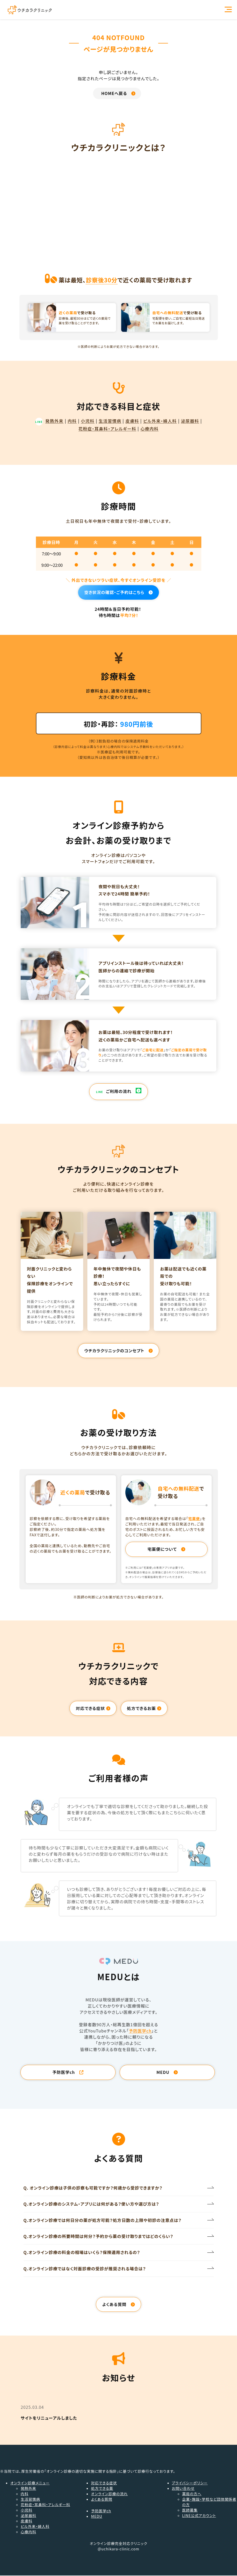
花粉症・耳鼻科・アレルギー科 (107, 428)
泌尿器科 (190, 421)
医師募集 (190, 2510)
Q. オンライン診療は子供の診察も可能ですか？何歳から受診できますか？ (93, 2188)
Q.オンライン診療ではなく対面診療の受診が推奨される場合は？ (85, 2269)
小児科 (88, 421)
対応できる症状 (104, 2483)
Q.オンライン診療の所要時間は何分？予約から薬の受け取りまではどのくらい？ (98, 2237)
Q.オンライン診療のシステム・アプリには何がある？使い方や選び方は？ (91, 2204)
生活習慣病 (110, 421)
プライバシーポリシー (190, 2483)
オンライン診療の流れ (109, 2494)
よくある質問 (101, 2499)
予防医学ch (140, 2031)
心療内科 (149, 428)
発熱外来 (49, 421)
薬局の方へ (192, 2494)
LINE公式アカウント (199, 2516)
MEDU (96, 2516)
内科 (72, 421)
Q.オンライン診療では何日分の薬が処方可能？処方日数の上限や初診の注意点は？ (103, 2221)
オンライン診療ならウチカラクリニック (30, 9)
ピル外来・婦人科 (160, 421)
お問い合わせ (183, 2488)
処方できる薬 (102, 2488)
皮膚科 (132, 421)
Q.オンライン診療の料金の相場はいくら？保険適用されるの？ (82, 2253)
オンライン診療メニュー (30, 2483)
